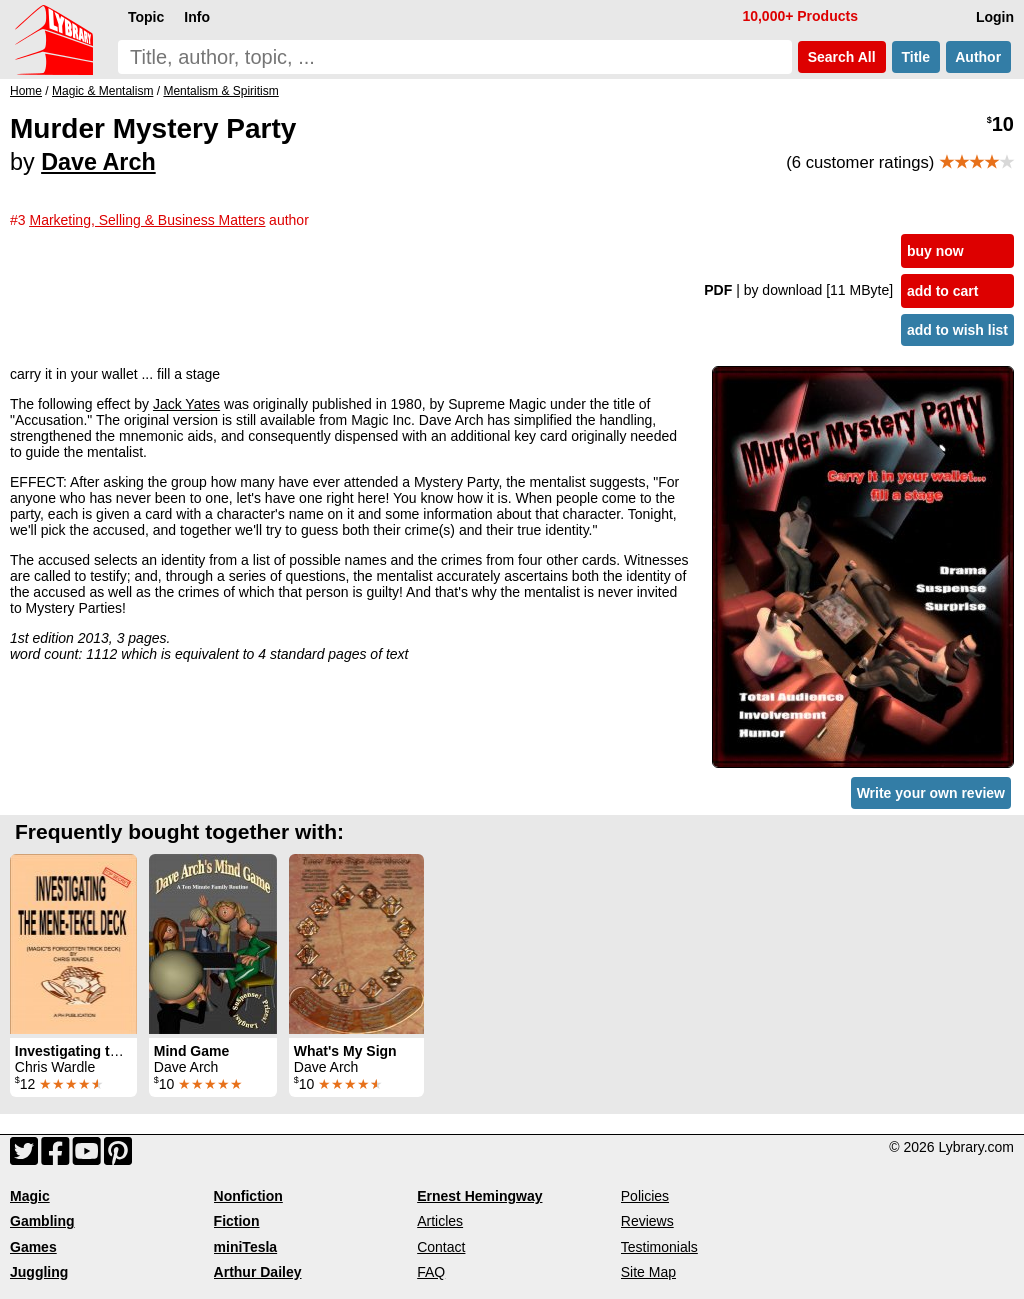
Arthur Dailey (258, 1272)
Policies (645, 1196)
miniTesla (246, 1247)
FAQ (431, 1272)
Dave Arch (98, 162)
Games (33, 1247)
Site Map (648, 1272)
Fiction (237, 1221)
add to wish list (957, 330)
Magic (30, 1196)
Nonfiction (248, 1196)
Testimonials (659, 1247)
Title (916, 57)
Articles (440, 1221)
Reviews (647, 1221)
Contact (441, 1247)
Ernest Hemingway (479, 1196)
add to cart (943, 291)
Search (842, 57)
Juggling (39, 1272)
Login (995, 17)
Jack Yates (186, 404)
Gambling (42, 1221)
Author (978, 57)
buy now (935, 251)
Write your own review (931, 793)
